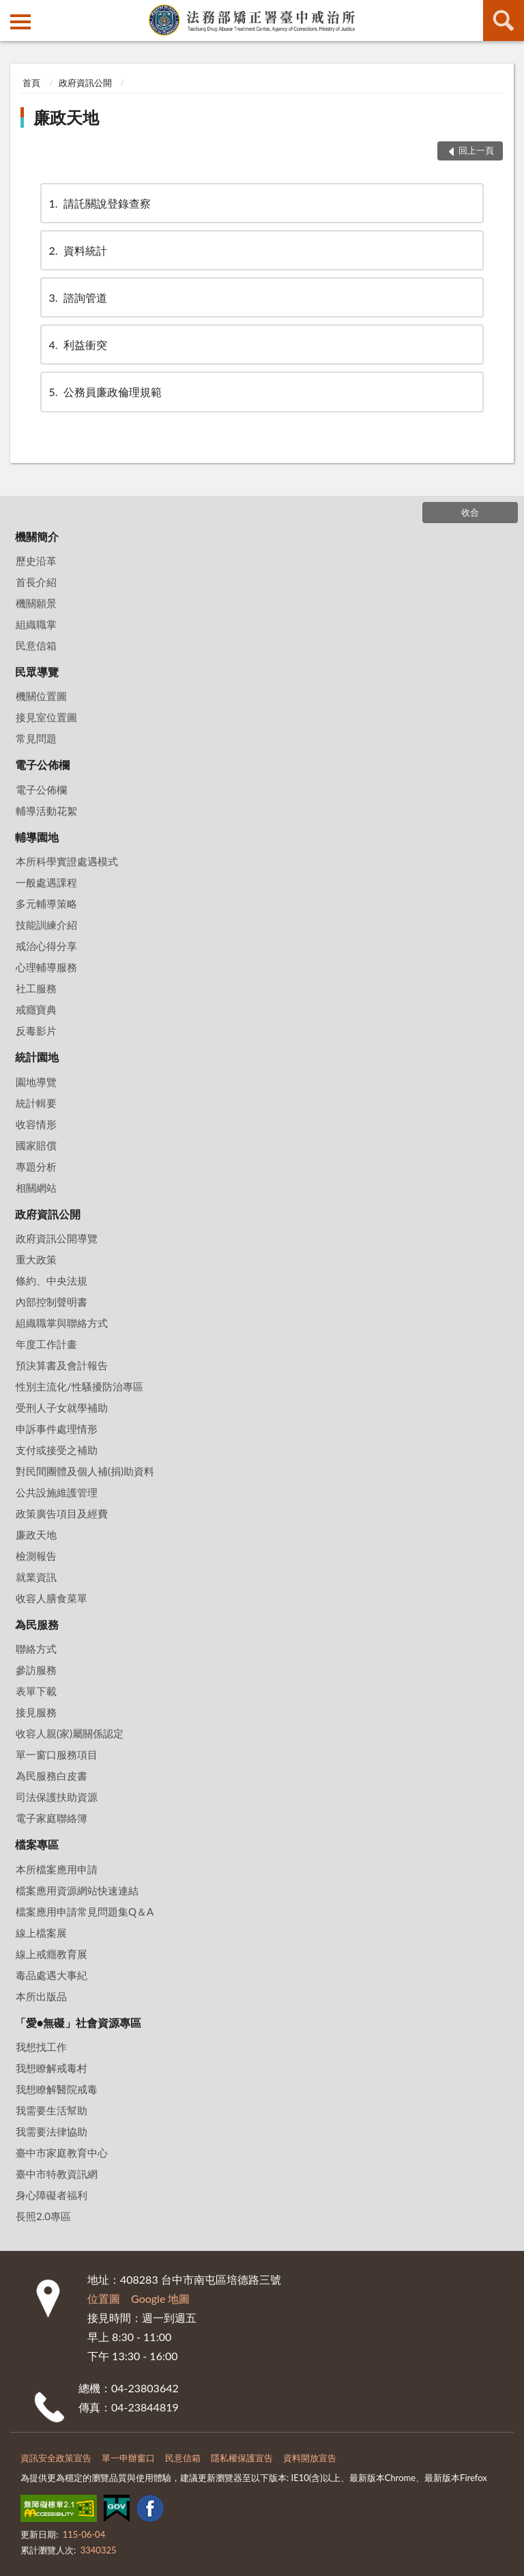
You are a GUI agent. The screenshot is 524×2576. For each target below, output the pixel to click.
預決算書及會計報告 (62, 1365)
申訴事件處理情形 (57, 1429)
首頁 (31, 82)
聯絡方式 (36, 1648)
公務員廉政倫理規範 (104, 392)
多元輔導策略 (46, 903)
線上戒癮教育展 (51, 1954)
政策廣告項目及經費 (62, 1513)
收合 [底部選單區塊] (470, 512)
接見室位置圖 (46, 717)
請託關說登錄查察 (99, 203)
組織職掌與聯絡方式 (62, 1323)
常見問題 (36, 738)
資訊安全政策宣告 (55, 2457)
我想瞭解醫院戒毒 (57, 2089)
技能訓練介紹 (46, 925)
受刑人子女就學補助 (62, 1407)
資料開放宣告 (309, 2457)
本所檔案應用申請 (57, 1869)
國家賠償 (36, 1145)
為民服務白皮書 (51, 1775)
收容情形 (36, 1124)
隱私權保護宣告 (242, 2457)
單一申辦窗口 (128, 2457)
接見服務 (36, 1712)
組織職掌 (36, 624)
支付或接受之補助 (57, 1450)
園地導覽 (36, 1082)
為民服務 (37, 1624)
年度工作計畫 (46, 1344)
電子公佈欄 (42, 764)
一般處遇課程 (46, 882)
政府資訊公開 (85, 82)
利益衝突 (77, 344)
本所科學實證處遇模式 (67, 861)
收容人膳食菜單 (51, 1598)
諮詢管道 (77, 297)
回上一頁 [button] (476, 150)
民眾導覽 (37, 671)
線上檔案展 (41, 1933)
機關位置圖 (41, 696)
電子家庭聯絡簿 (51, 1818)
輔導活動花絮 (46, 810)
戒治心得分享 (46, 946)
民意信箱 (36, 645)
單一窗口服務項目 (57, 1754)
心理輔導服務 (46, 967)
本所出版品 (41, 1996)
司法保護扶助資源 (57, 1797)
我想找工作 (41, 2047)
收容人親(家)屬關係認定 (69, 1733)
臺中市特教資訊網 (57, 2174)
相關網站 (36, 1187)
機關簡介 (37, 536)
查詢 (503, 20)
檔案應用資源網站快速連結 (77, 1890)
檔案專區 (37, 1844)
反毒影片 (36, 1030)
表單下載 (36, 1691)
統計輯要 (36, 1103)
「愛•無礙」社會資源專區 (78, 2022)
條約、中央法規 (51, 1280)
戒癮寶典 (36, 1009)
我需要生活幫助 (51, 2110)
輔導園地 (37, 836)
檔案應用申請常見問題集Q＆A (85, 1911)
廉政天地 (66, 117)
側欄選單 (20, 21)
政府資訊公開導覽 (57, 1238)
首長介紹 (36, 582)
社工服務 (36, 988)
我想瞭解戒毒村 (51, 2068)
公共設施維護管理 (57, 1492)
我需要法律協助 (51, 2131)
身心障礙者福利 (51, 2195)
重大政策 (36, 1259)
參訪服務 (36, 1670)
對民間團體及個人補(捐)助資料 (85, 1471)
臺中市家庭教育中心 (62, 2152)
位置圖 (103, 2298)
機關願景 (36, 603)
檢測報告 (36, 1556)
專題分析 (36, 1166)
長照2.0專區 (43, 2216)
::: (11, 10)
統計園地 (37, 1056)
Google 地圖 (160, 2298)
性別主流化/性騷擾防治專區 (79, 1386)
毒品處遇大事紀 (51, 1975)
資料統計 (77, 250)
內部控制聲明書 (51, 1302)
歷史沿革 (36, 561)
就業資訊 (36, 1577)
